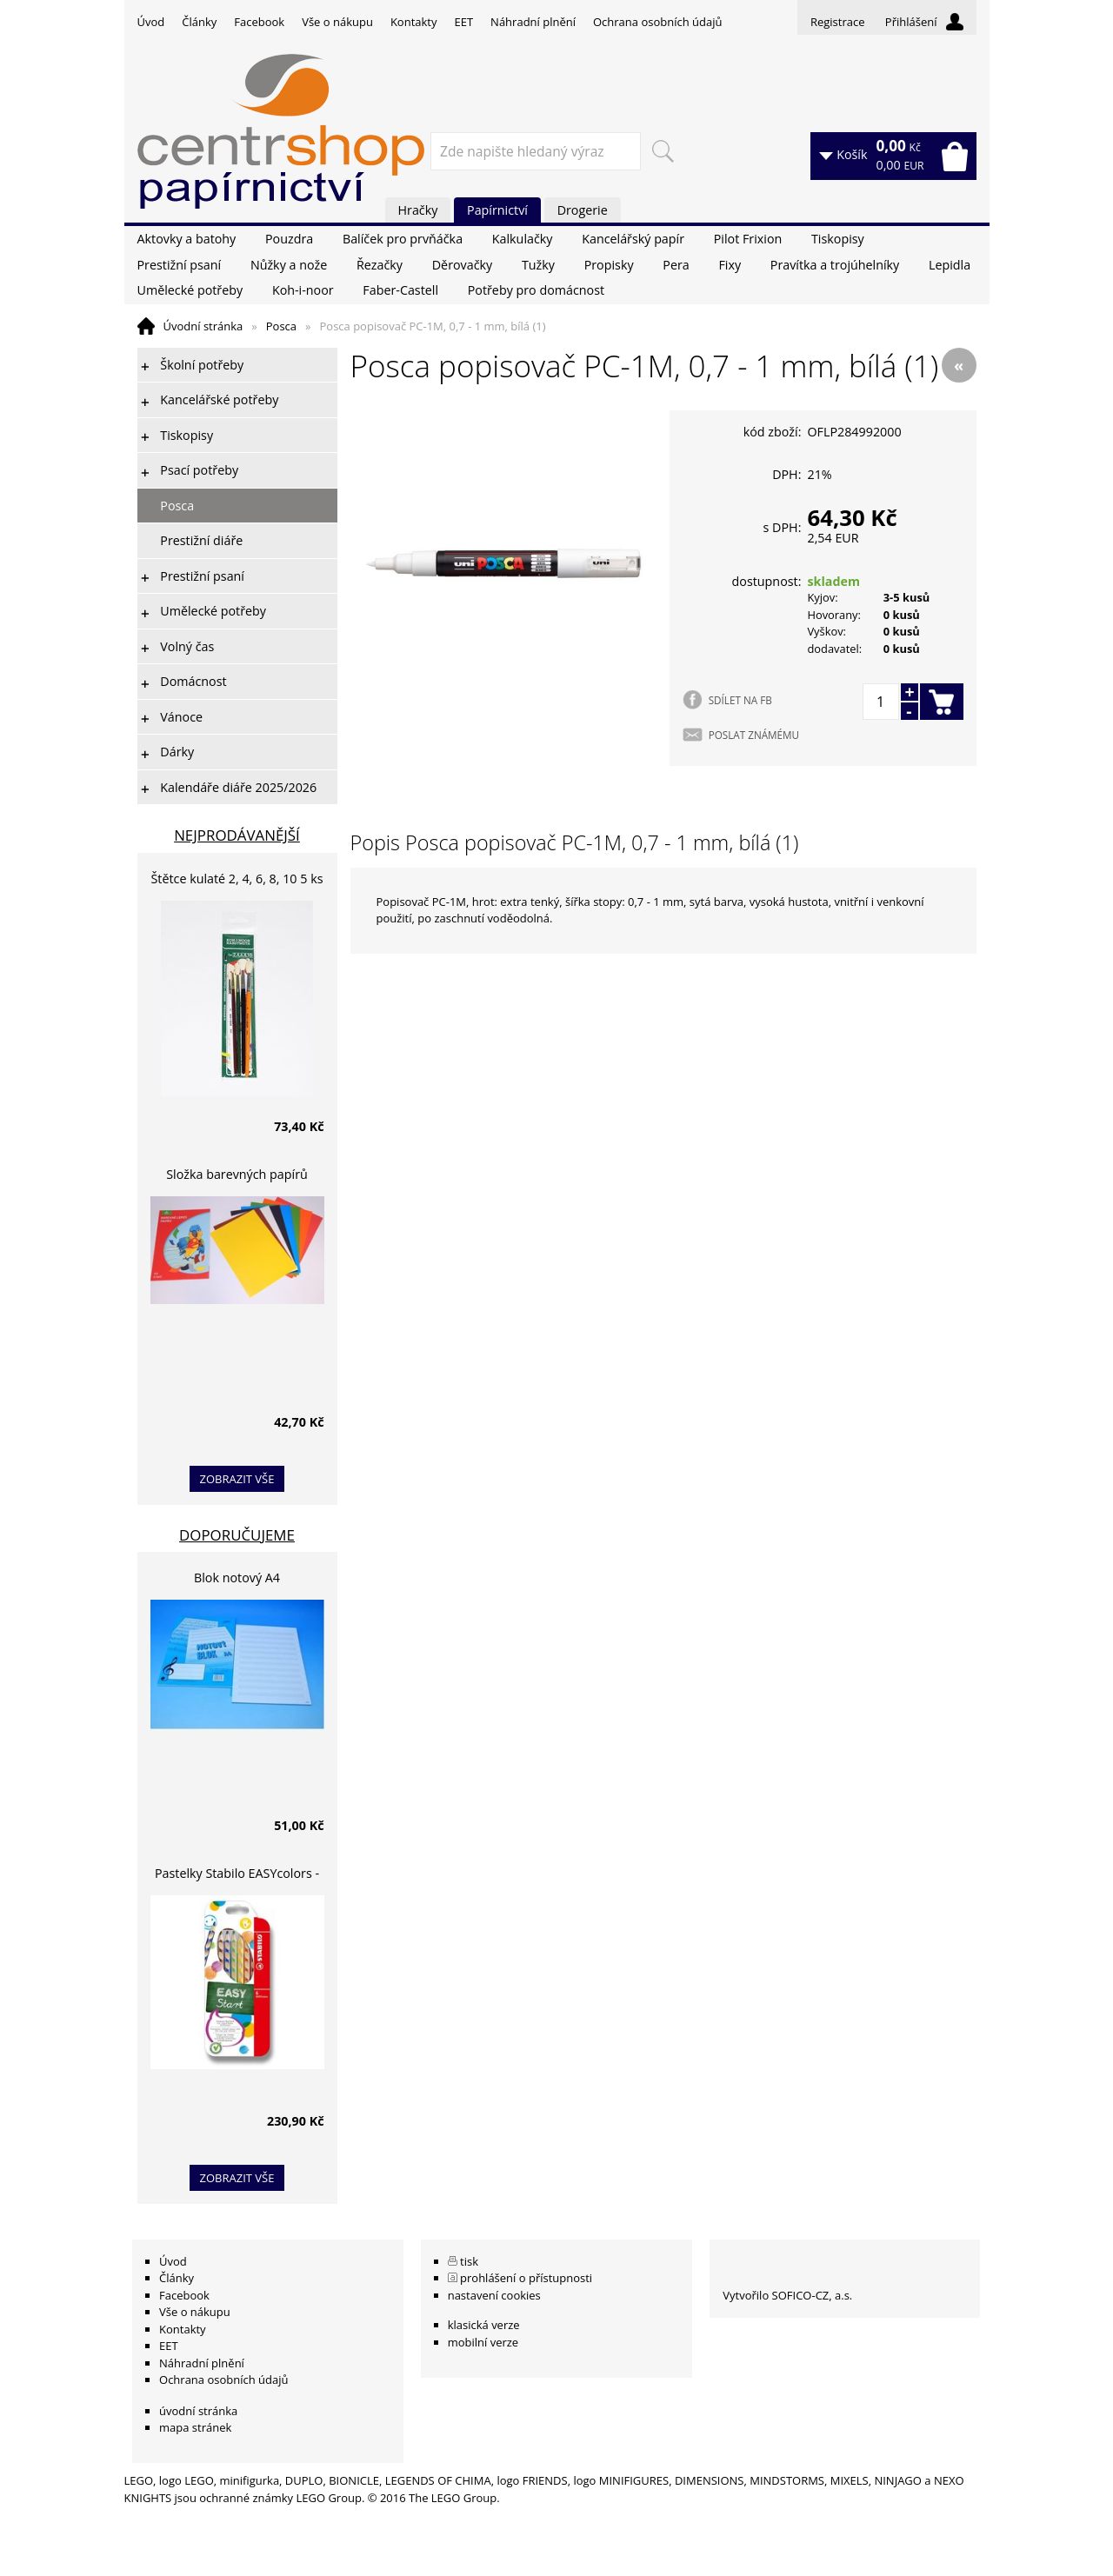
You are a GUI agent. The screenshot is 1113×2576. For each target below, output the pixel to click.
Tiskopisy (837, 238)
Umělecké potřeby (190, 290)
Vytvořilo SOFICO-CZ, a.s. (787, 2295)
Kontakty (413, 22)
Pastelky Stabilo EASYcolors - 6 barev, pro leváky (237, 1876)
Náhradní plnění (533, 22)
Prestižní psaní (179, 264)
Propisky (609, 264)
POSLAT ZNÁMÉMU (754, 735)
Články (199, 22)
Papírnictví (497, 210)
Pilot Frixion (748, 238)
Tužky (538, 264)
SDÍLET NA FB (740, 700)
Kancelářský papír (633, 238)
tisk (469, 2261)
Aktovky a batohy (187, 238)
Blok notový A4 (237, 1577)
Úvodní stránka (203, 326)
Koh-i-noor (303, 290)
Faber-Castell (400, 290)
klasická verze (484, 2325)
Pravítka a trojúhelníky (834, 264)
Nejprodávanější (237, 835)
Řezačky (380, 264)
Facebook (259, 22)
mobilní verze (483, 2342)
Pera (676, 264)
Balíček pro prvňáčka (403, 238)
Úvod (151, 22)
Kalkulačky (522, 238)
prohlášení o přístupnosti (526, 2278)
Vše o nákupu (337, 22)
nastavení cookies (494, 2295)
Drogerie (582, 210)
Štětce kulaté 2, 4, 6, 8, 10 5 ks (237, 878)
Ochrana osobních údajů (657, 22)
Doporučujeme (237, 1535)
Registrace (837, 22)
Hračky (418, 210)
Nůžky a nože (288, 264)
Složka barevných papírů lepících (237, 1177)
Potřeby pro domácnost (536, 290)
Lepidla (949, 264)
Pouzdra (289, 238)
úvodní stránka (198, 2411)
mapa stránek (195, 2427)
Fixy (729, 264)
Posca (281, 326)
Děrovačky (462, 264)
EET (464, 22)
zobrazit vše (237, 1479)
